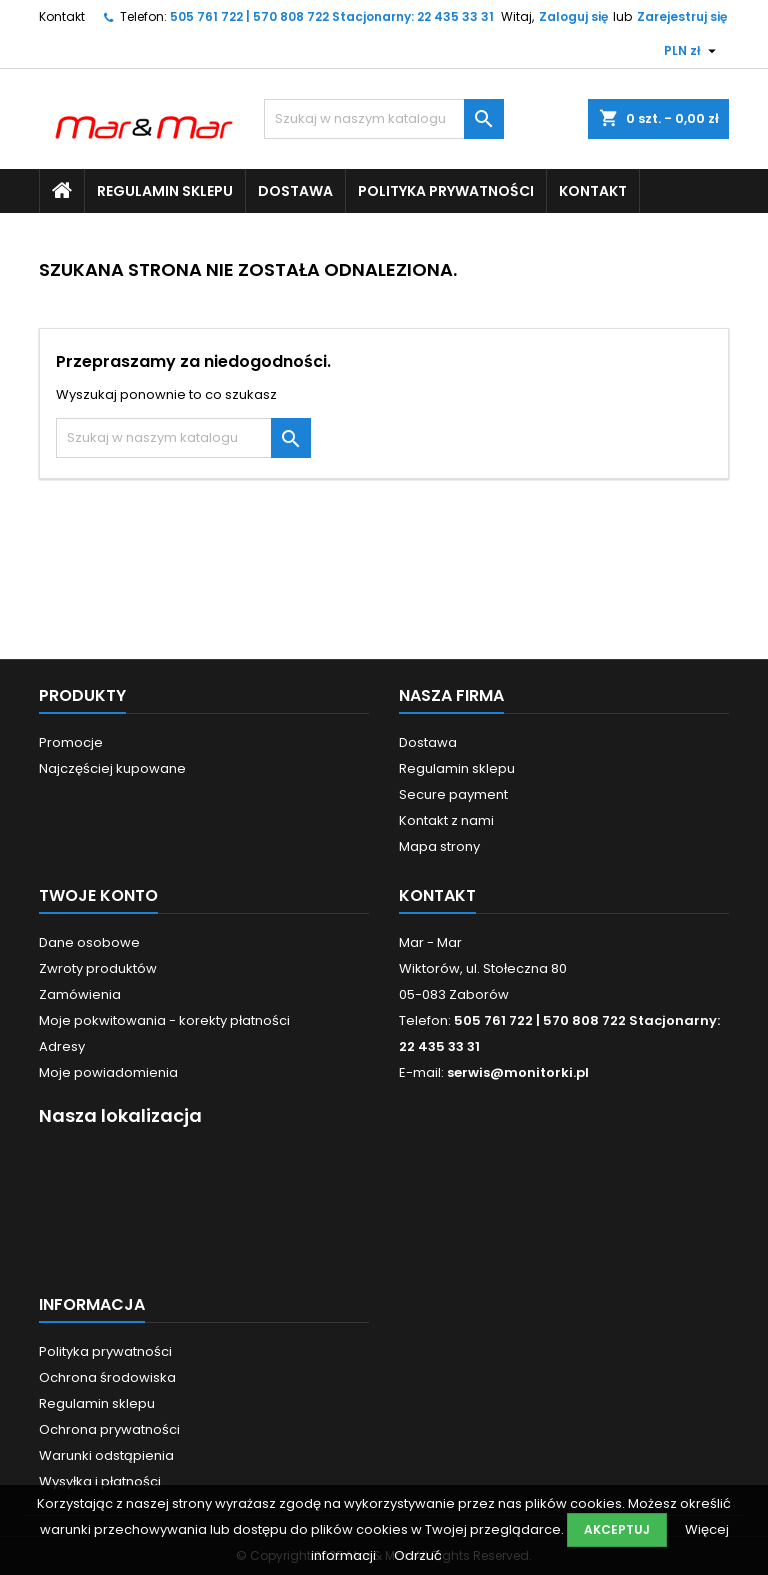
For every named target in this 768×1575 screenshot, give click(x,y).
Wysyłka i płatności (100, 1481)
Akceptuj (617, 1529)
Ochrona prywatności (109, 1429)
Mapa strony (439, 846)
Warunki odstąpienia (106, 1455)
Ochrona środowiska (107, 1377)
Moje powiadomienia (108, 1072)
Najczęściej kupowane (112, 768)
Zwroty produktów (98, 968)
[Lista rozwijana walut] (692, 51)
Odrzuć (418, 1555)
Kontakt (62, 16)
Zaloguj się (573, 16)
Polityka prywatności (446, 191)
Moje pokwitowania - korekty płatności (164, 1020)
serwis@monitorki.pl (518, 1072)
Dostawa (295, 191)
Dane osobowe (89, 942)
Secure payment (453, 794)
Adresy (62, 1046)
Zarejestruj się (682, 16)
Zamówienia (80, 994)
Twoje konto (98, 895)
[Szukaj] (384, 119)
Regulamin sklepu (165, 191)
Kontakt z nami (446, 820)
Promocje (71, 742)
